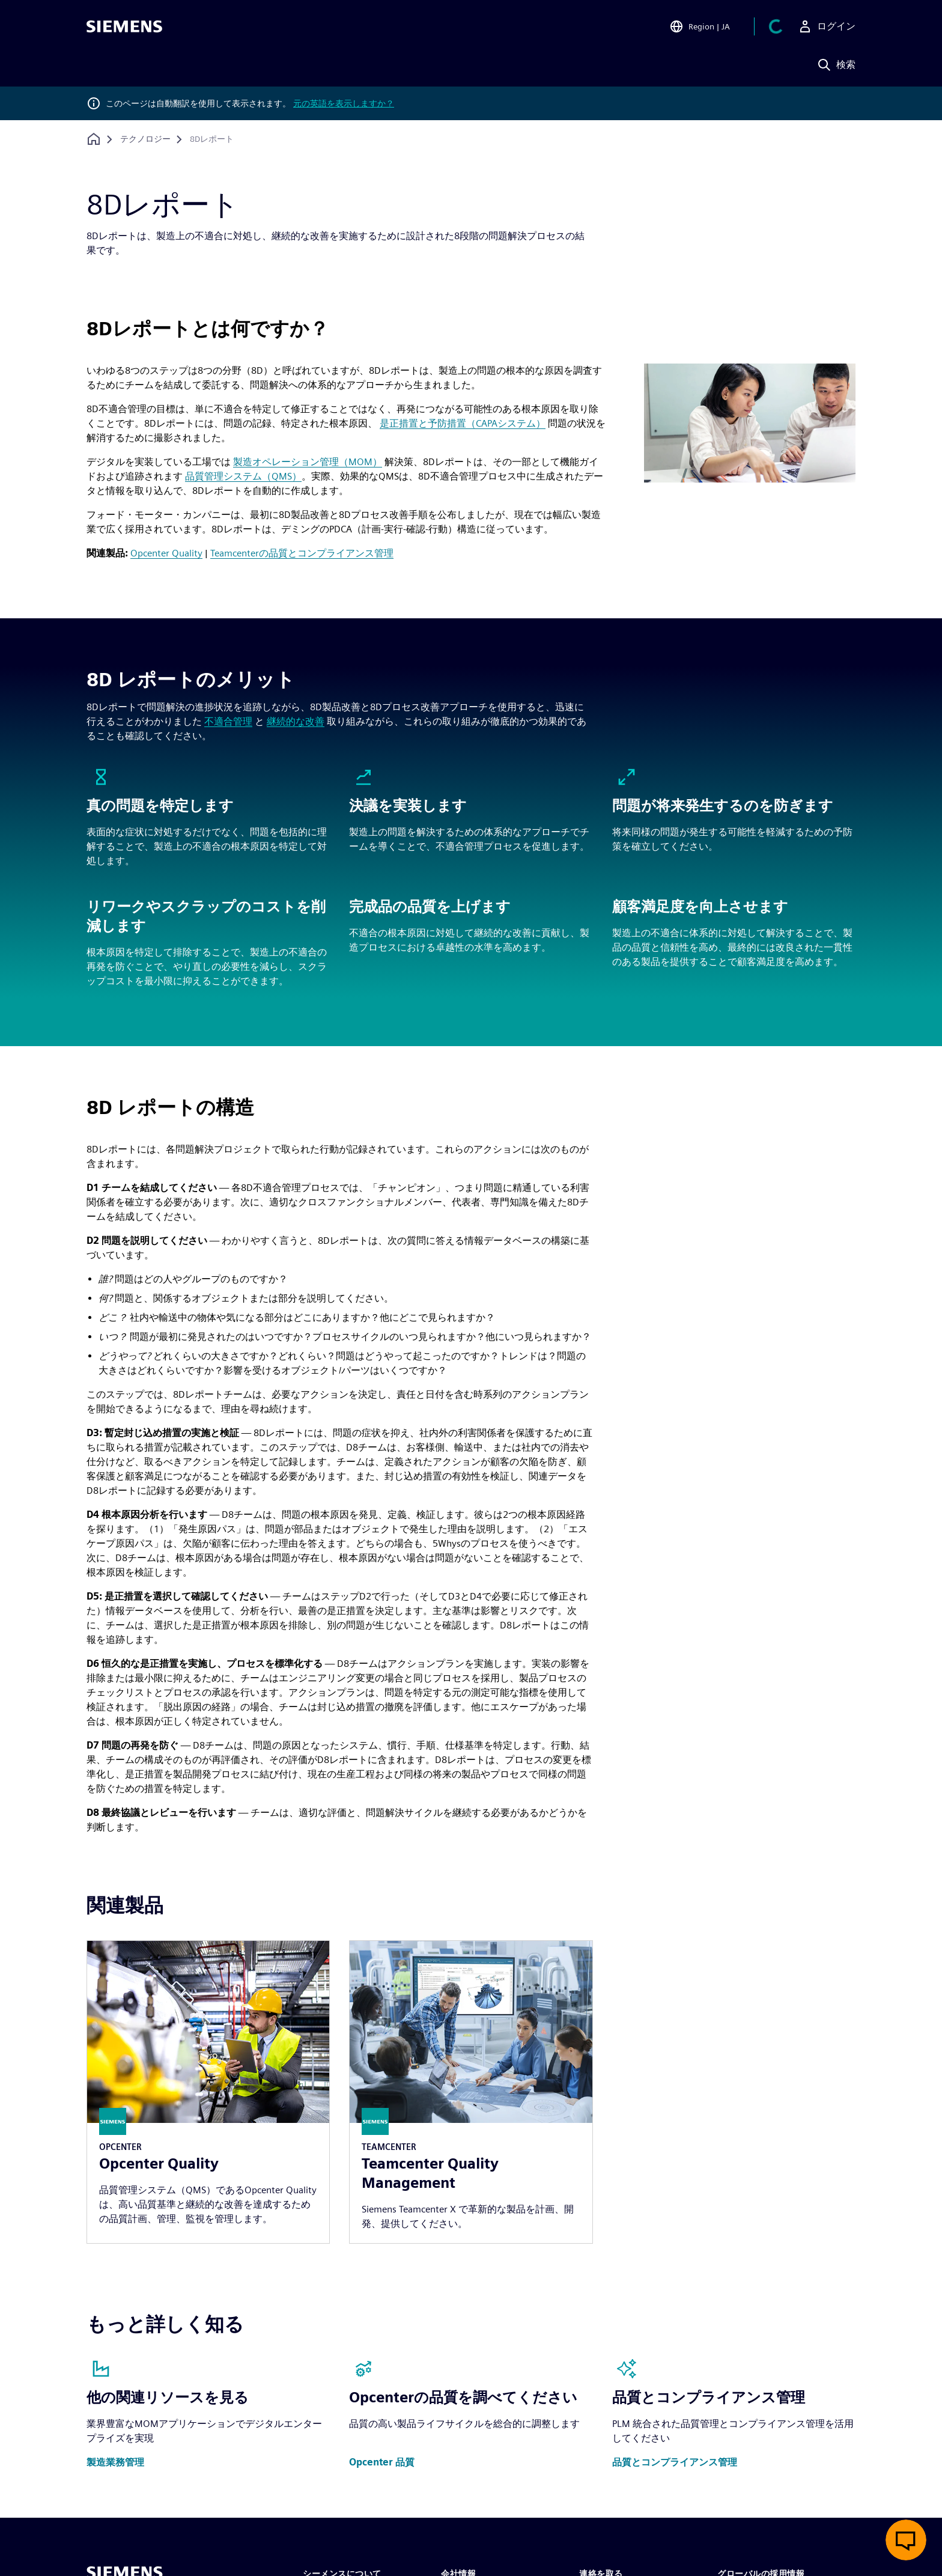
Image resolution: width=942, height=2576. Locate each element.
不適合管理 (228, 721)
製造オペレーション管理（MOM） (307, 461)
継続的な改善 (295, 721)
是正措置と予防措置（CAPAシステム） (462, 423)
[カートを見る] (783, 26)
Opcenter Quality (166, 553)
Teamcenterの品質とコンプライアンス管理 (302, 553)
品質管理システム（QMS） (243, 476)
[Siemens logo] (124, 26)
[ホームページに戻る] (94, 139)
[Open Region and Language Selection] (714, 26)
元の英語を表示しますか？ (343, 103)
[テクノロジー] (145, 139)
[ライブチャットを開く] (906, 2540)
